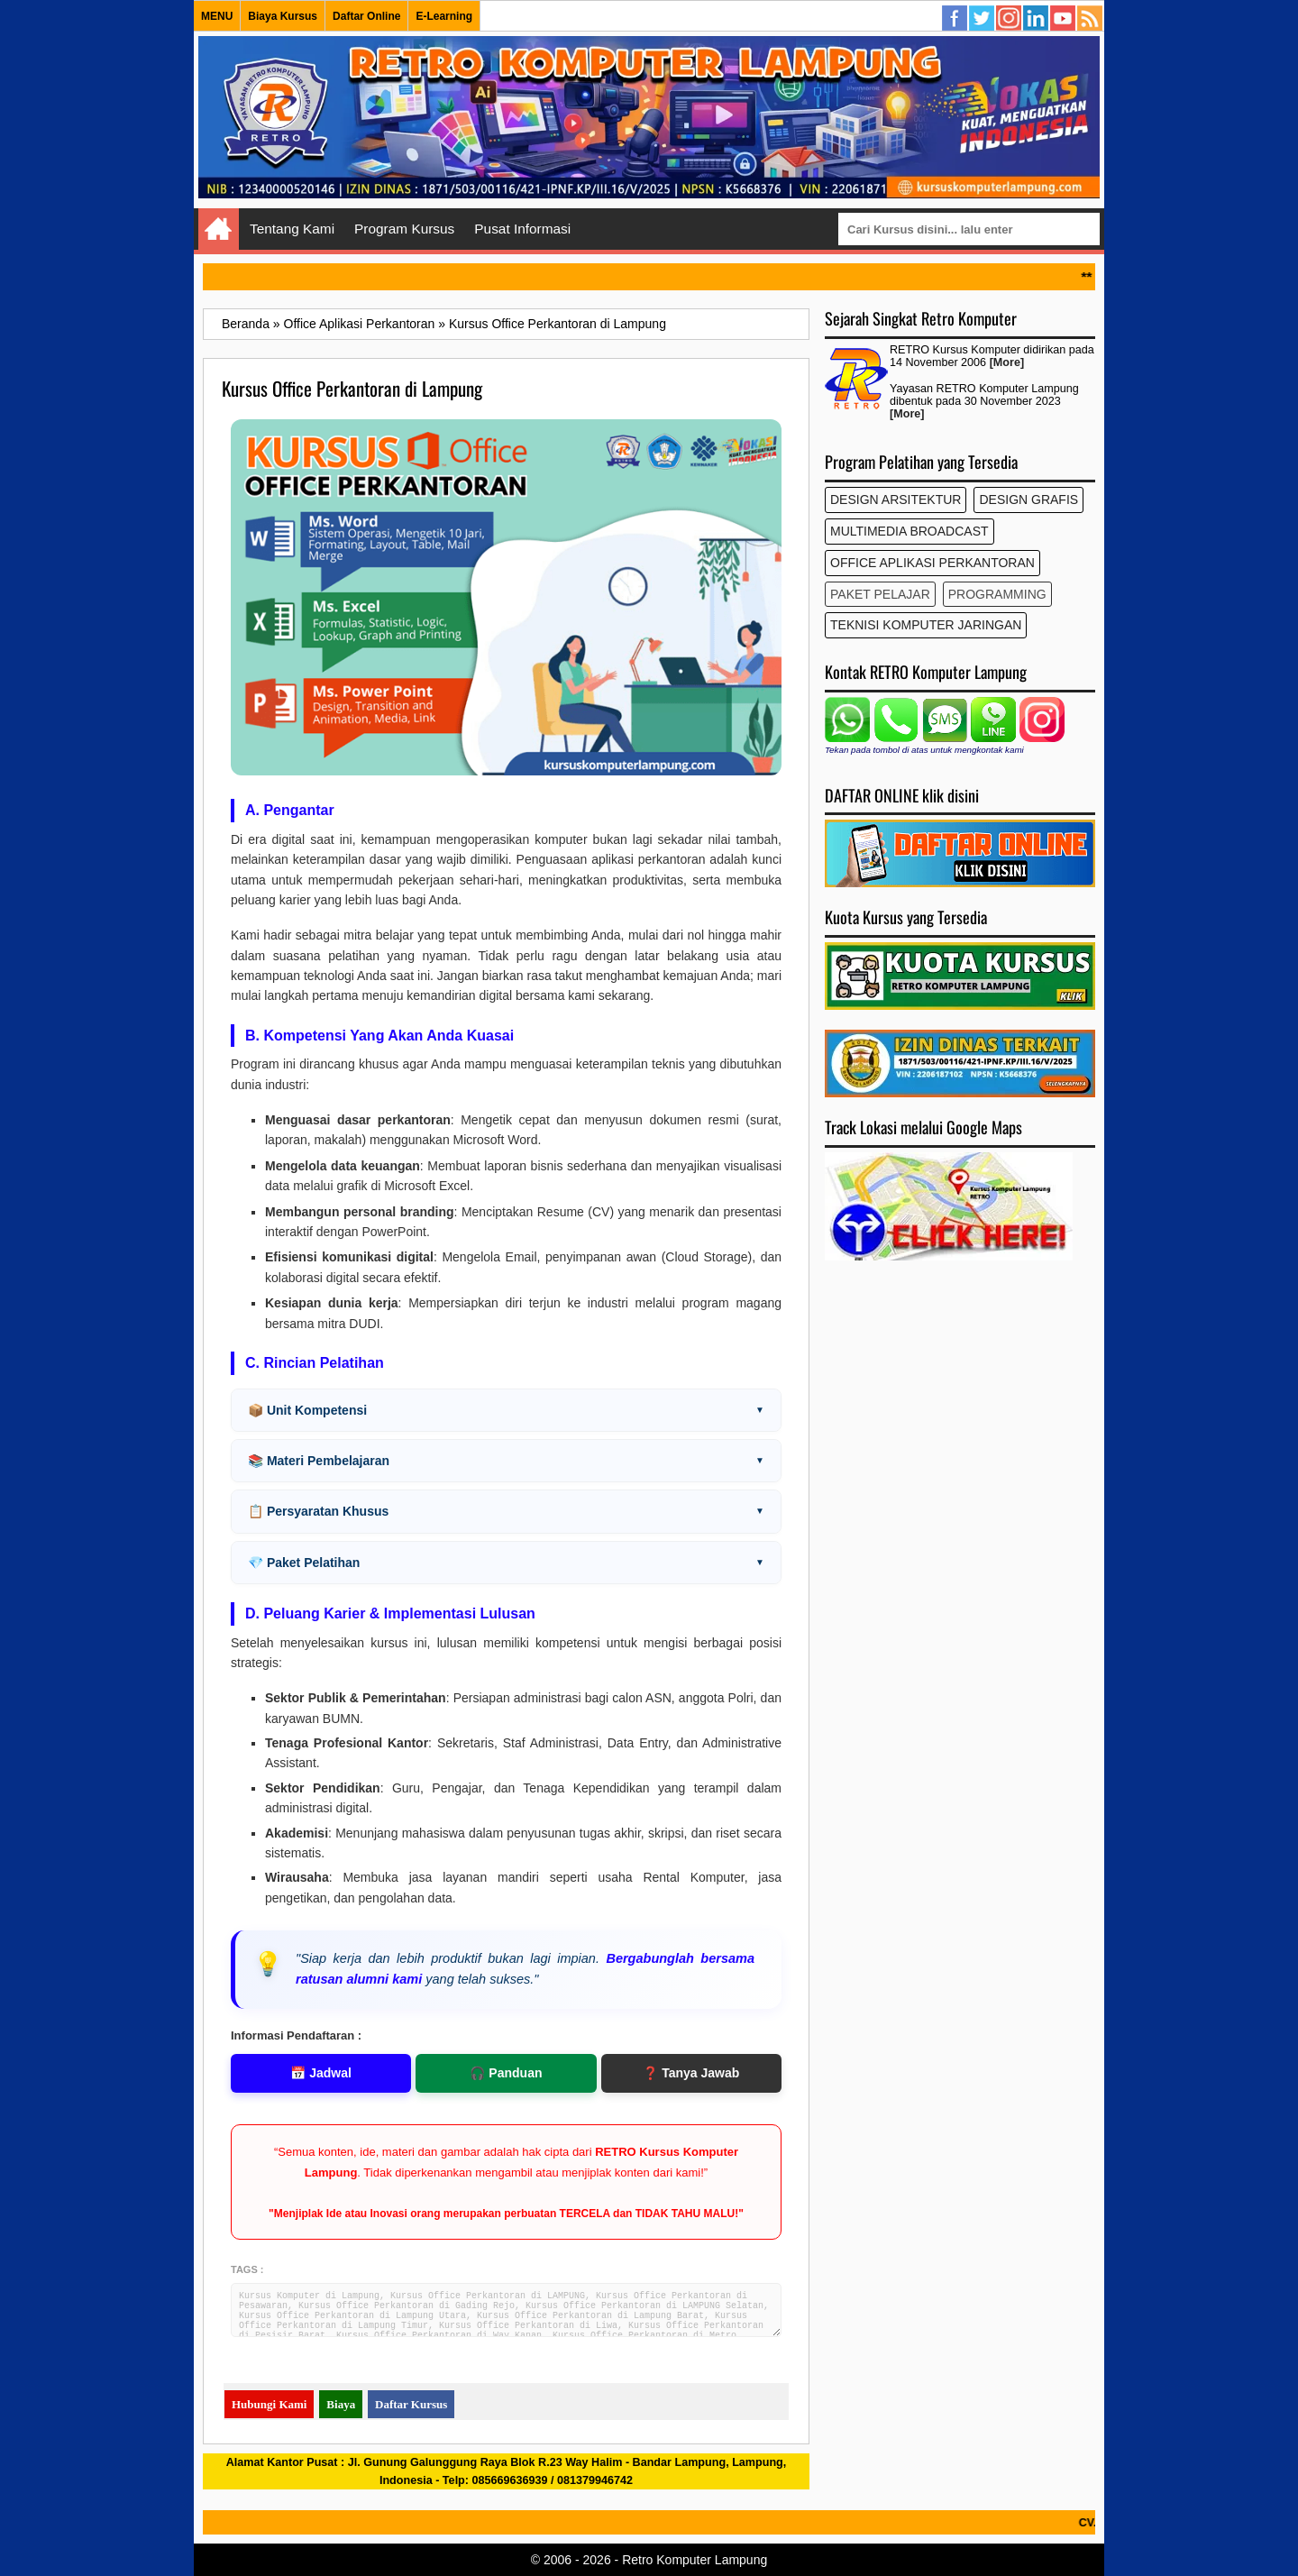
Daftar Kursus (411, 2404)
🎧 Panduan (506, 2073)
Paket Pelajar (880, 594)
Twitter (982, 18)
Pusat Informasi (522, 228)
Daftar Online (366, 16)
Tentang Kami (292, 228)
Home (218, 229)
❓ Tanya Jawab (691, 2073)
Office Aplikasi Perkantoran (932, 562)
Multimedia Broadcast (909, 531)
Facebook (955, 18)
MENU (217, 16)
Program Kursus (404, 228)
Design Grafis (1028, 499)
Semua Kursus (1090, 18)
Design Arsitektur (895, 499)
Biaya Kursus (282, 16)
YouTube (1063, 18)
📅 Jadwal (321, 2073)
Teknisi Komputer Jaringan (925, 625)
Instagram (1009, 18)
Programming (997, 594)
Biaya (340, 2404)
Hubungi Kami (269, 2404)
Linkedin (1036, 18)
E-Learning (444, 16)
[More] (1007, 362)
